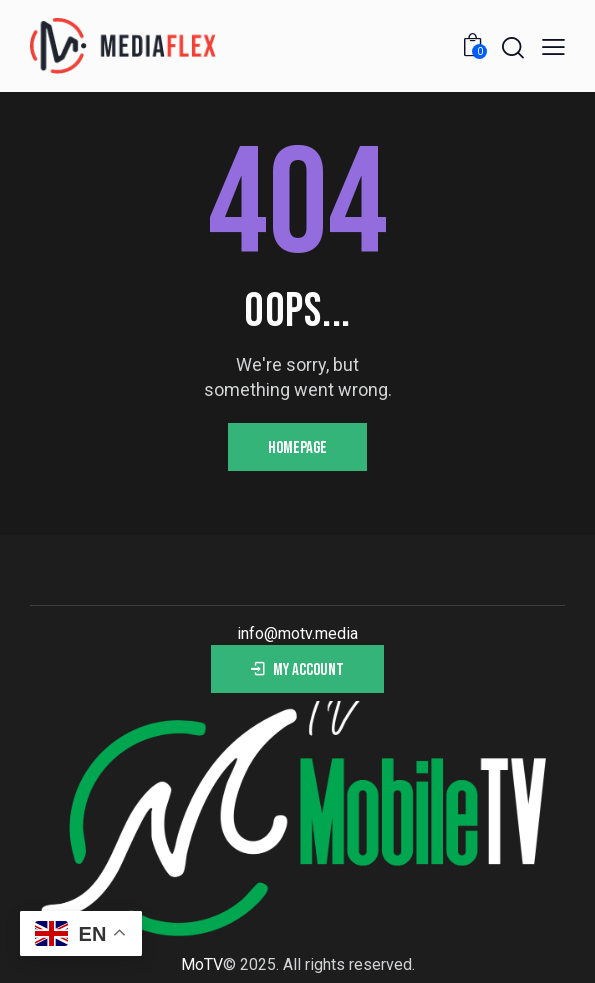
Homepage (297, 448)
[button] (553, 46)
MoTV (202, 964)
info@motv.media (297, 633)
